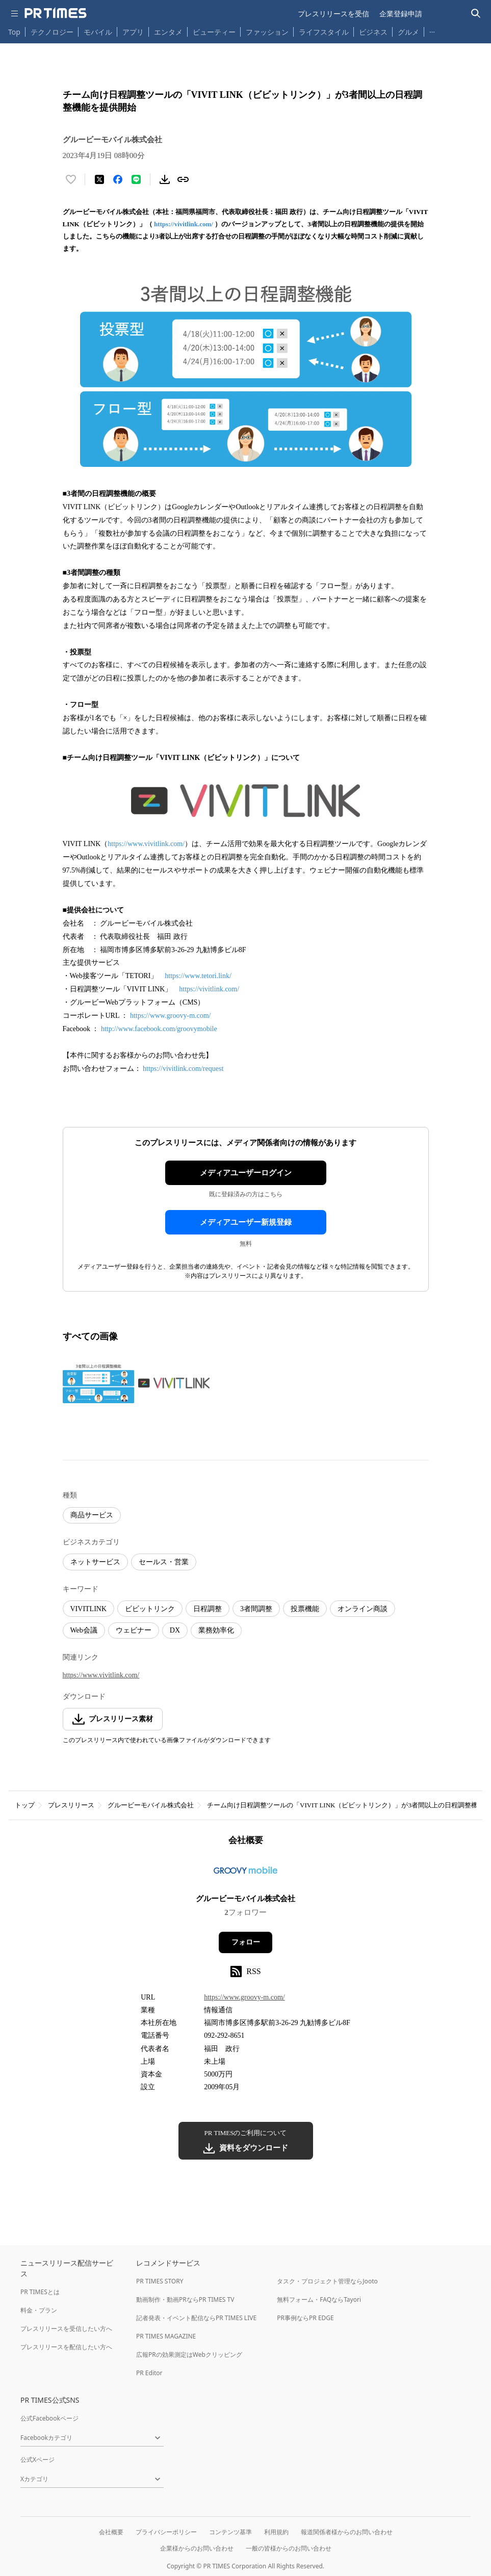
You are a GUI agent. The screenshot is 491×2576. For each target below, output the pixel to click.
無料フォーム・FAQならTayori (319, 2299)
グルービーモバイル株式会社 (151, 1805)
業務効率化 (216, 1630)
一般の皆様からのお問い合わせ (288, 2548)
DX (175, 1630)
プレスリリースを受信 (333, 13)
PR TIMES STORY (160, 2281)
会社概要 (111, 2532)
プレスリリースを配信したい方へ (66, 2347)
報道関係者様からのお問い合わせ (347, 2532)
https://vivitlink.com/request (183, 1068)
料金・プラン (38, 2310)
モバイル (98, 32)
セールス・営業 (164, 1562)
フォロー (245, 1942)
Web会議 (83, 1630)
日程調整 (207, 1609)
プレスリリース (71, 1805)
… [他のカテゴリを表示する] (432, 30)
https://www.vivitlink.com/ (146, 844)
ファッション (267, 32)
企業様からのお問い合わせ (197, 2548)
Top (14, 32)
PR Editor (149, 2373)
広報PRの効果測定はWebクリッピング (189, 2354)
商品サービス (91, 1515)
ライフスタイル (324, 32)
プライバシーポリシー (166, 2532)
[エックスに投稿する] (99, 179)
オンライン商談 (362, 1609)
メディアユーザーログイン (246, 1173)
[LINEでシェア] (136, 179)
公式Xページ (37, 2459)
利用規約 (276, 2532)
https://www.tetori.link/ (198, 976)
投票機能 (305, 1609)
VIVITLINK (88, 1609)
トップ (25, 1805)
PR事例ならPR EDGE (305, 2318)
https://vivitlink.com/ (183, 224)
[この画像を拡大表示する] (98, 1383)
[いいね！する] (71, 179)
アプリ (133, 32)
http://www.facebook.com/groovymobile (160, 1029)
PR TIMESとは (40, 2292)
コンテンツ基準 (230, 2532)
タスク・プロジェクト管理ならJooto (327, 2281)
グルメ (408, 32)
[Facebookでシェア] (118, 179)
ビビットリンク (150, 1609)
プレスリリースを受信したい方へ (66, 2328)
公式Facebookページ (49, 2418)
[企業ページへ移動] (245, 1873)
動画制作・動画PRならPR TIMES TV (185, 2299)
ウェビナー (133, 1630)
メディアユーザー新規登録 (246, 1222)
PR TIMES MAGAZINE (166, 2336)
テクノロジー (52, 32)
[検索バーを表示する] (476, 13)
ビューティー (214, 32)
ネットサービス (95, 1562)
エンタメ (168, 32)
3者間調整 (256, 1609)
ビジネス (373, 32)
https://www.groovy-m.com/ (170, 1015)
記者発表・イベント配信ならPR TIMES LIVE (196, 2318)
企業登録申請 (400, 13)
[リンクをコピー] (183, 179)
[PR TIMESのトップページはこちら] (55, 13)
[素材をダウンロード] (165, 179)
